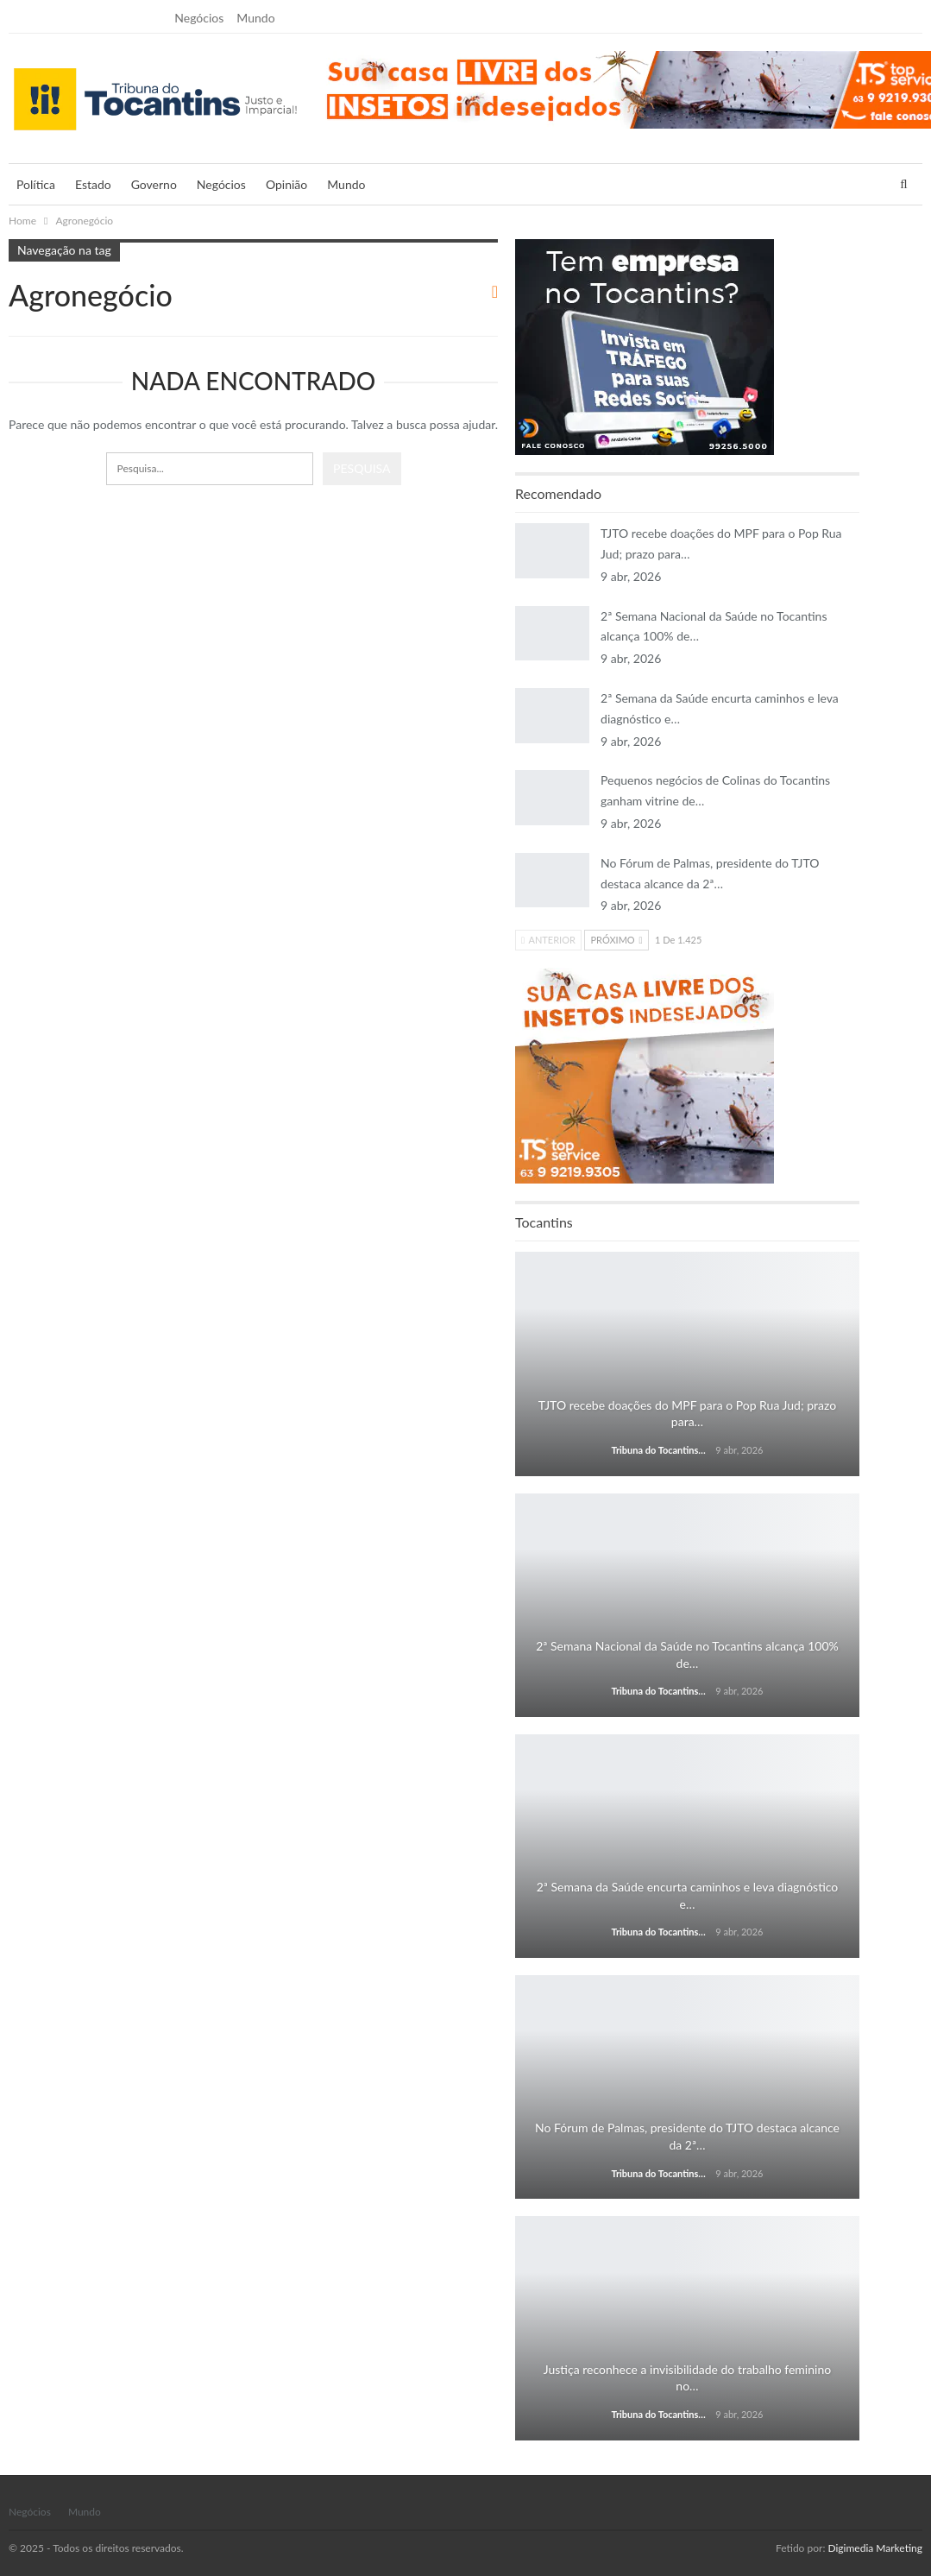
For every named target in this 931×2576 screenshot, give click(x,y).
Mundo (255, 17)
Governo (154, 184)
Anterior (548, 939)
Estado (93, 184)
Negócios (198, 17)
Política (35, 184)
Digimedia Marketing (874, 2547)
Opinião (286, 184)
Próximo (616, 939)
